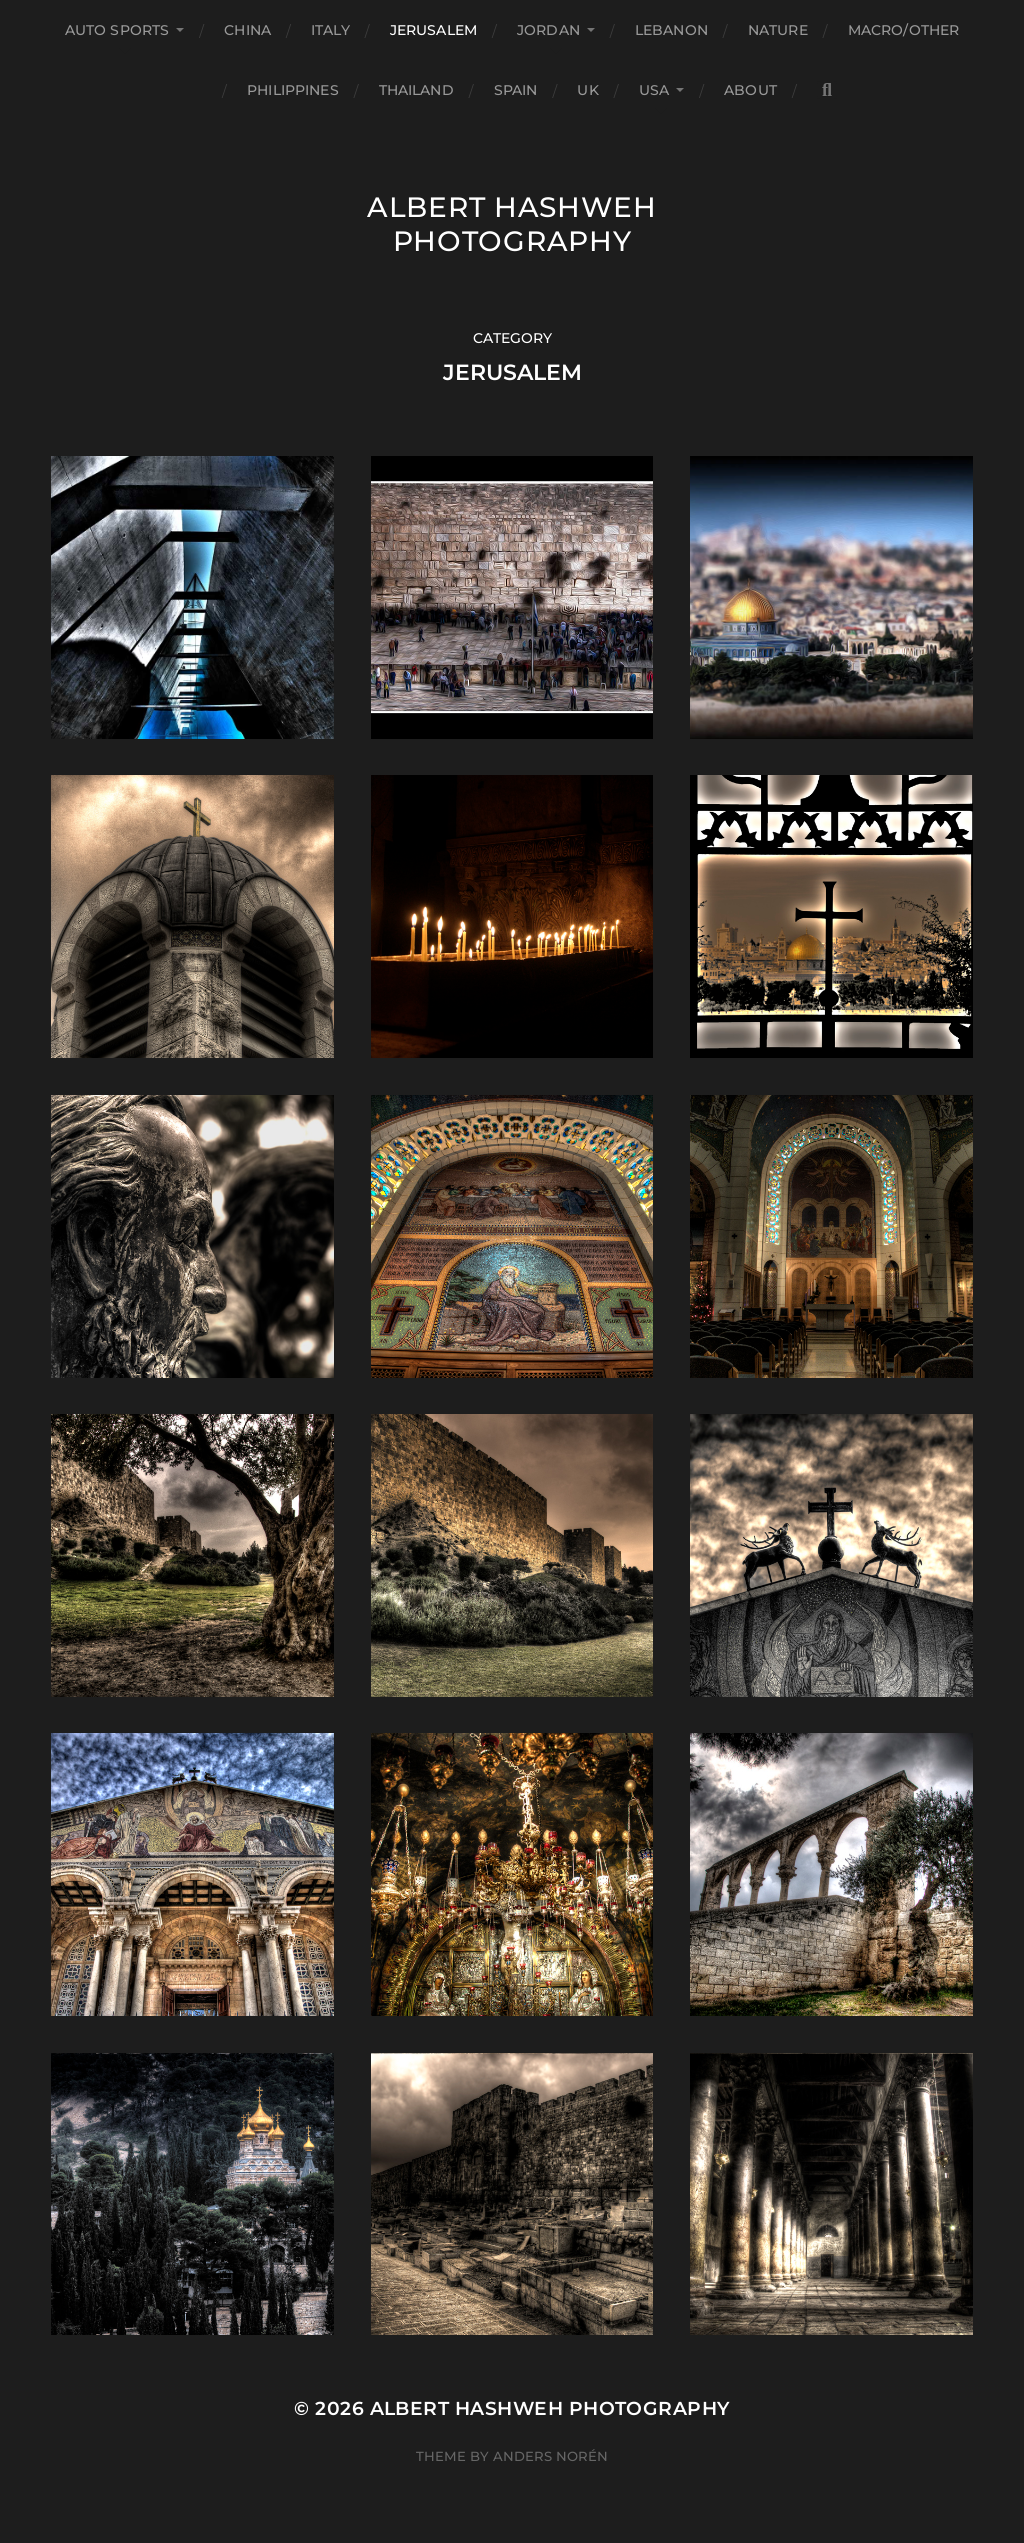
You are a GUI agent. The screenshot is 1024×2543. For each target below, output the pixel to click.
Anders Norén (550, 2456)
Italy (330, 30)
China (247, 30)
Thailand (416, 90)
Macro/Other (904, 30)
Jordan (548, 30)
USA (654, 90)
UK (587, 90)
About (750, 90)
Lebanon (671, 30)
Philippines (293, 90)
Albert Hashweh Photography (512, 224)
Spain (516, 90)
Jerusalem (433, 30)
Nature (778, 30)
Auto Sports (117, 30)
